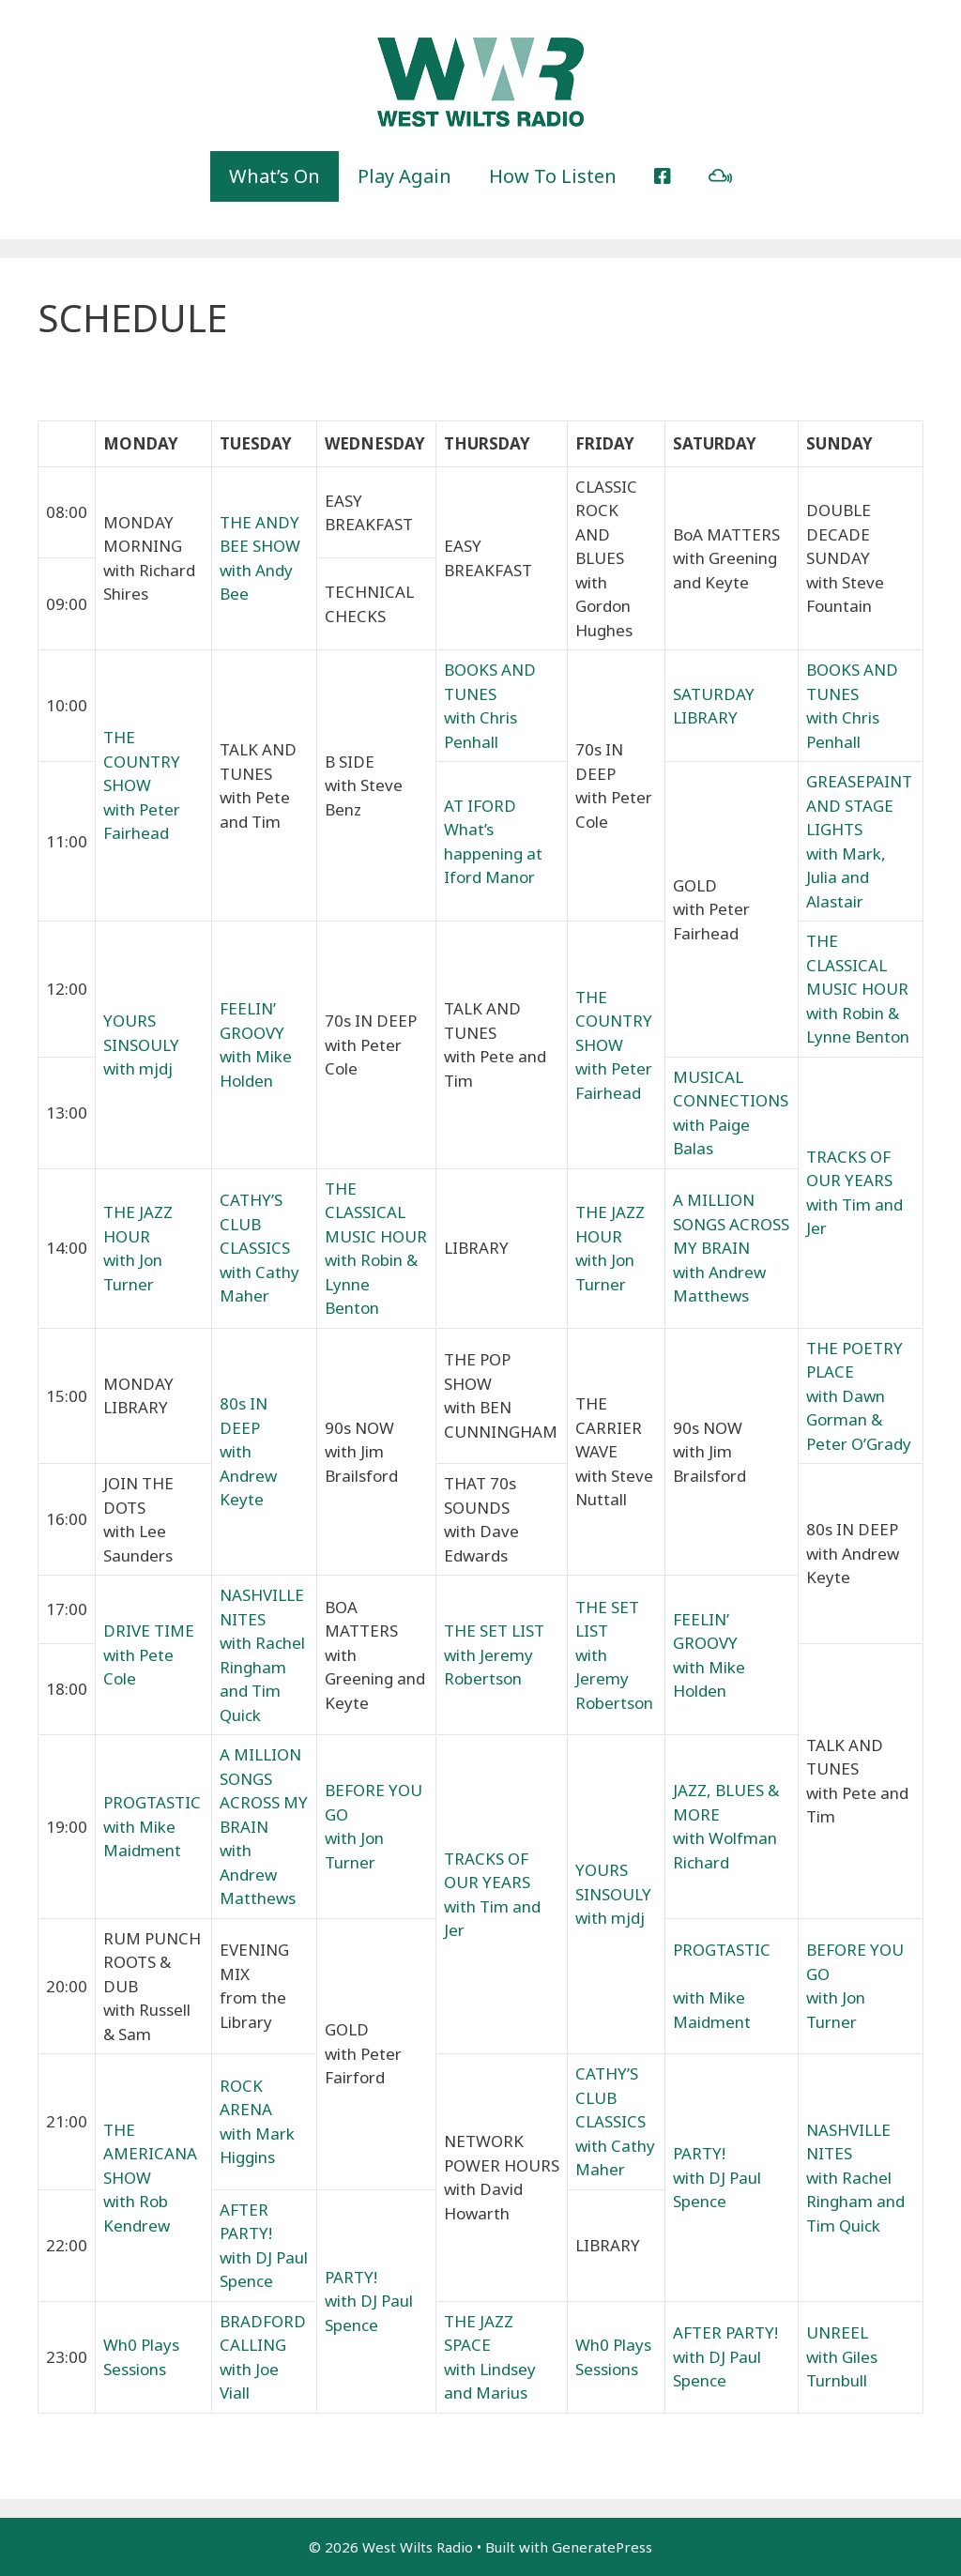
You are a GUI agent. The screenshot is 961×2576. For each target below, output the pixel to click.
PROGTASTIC (152, 1802)
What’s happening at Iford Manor (493, 853)
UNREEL (837, 2332)
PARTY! (699, 2153)
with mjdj (138, 1068)
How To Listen (553, 176)
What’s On (274, 176)
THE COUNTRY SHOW (141, 761)
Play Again (404, 176)
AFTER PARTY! (725, 2332)
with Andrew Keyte (248, 1475)
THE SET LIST (494, 1630)
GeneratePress (602, 2547)
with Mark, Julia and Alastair (846, 877)
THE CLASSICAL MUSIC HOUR (857, 964)
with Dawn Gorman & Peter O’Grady (858, 1420)
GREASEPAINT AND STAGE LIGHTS (859, 805)
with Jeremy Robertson (614, 1679)
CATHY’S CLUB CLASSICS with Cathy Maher (259, 1247)
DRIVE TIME (148, 1630)
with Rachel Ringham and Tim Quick (855, 2201)
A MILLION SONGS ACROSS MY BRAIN (731, 1223)
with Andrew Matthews (258, 1874)
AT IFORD (480, 805)
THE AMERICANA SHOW (150, 2153)
